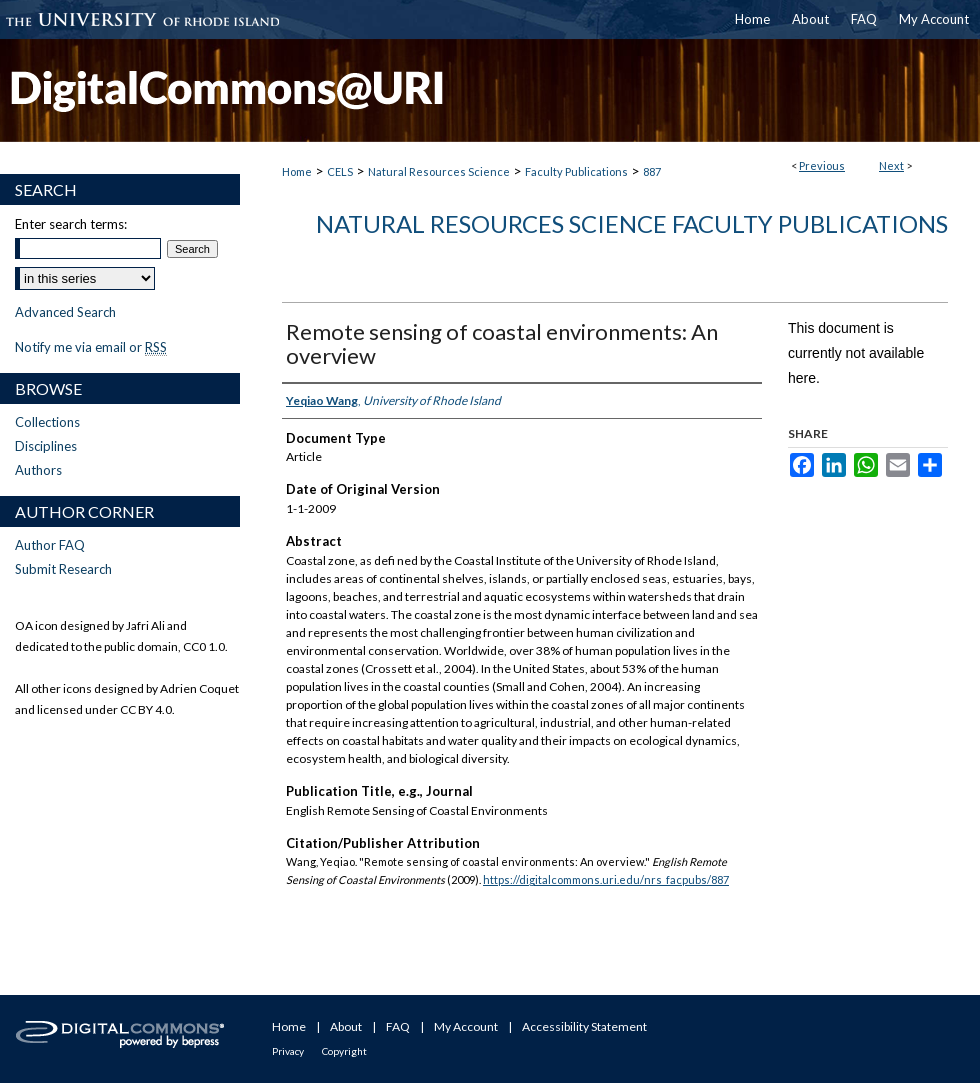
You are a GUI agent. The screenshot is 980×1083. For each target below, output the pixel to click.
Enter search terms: (71, 224)
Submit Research (63, 569)
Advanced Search (65, 312)
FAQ (398, 1026)
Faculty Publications (576, 171)
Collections (47, 422)
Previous (822, 165)
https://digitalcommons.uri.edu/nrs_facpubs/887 (606, 879)
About (346, 1026)
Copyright (344, 1051)
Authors (38, 470)
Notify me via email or (91, 347)
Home (297, 171)
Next (891, 165)
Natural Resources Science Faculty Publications (632, 223)
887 (652, 171)
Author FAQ (50, 545)
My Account (466, 1026)
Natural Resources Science (439, 171)
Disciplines (46, 446)
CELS (340, 171)
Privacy (288, 1051)
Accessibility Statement (584, 1026)
